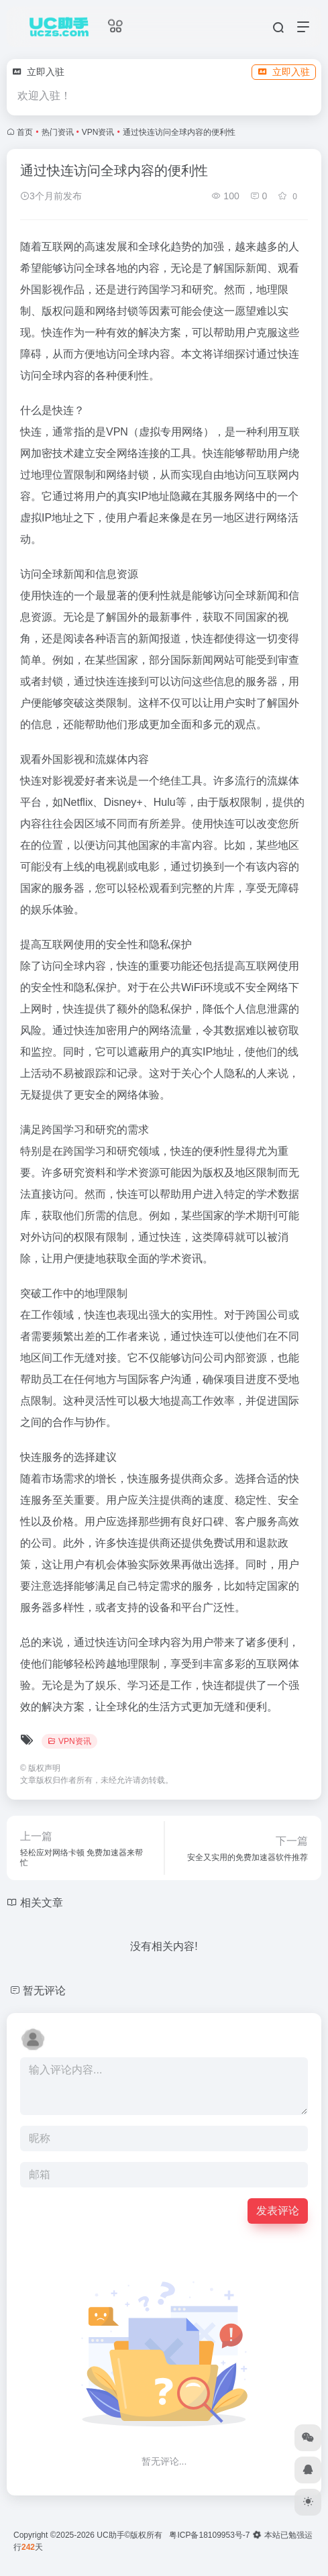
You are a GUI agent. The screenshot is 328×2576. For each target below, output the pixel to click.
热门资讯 (58, 132)
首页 (25, 132)
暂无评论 (44, 1990)
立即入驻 (284, 71)
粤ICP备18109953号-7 (209, 2535)
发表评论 (277, 2210)
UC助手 (110, 2535)
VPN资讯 (98, 132)
